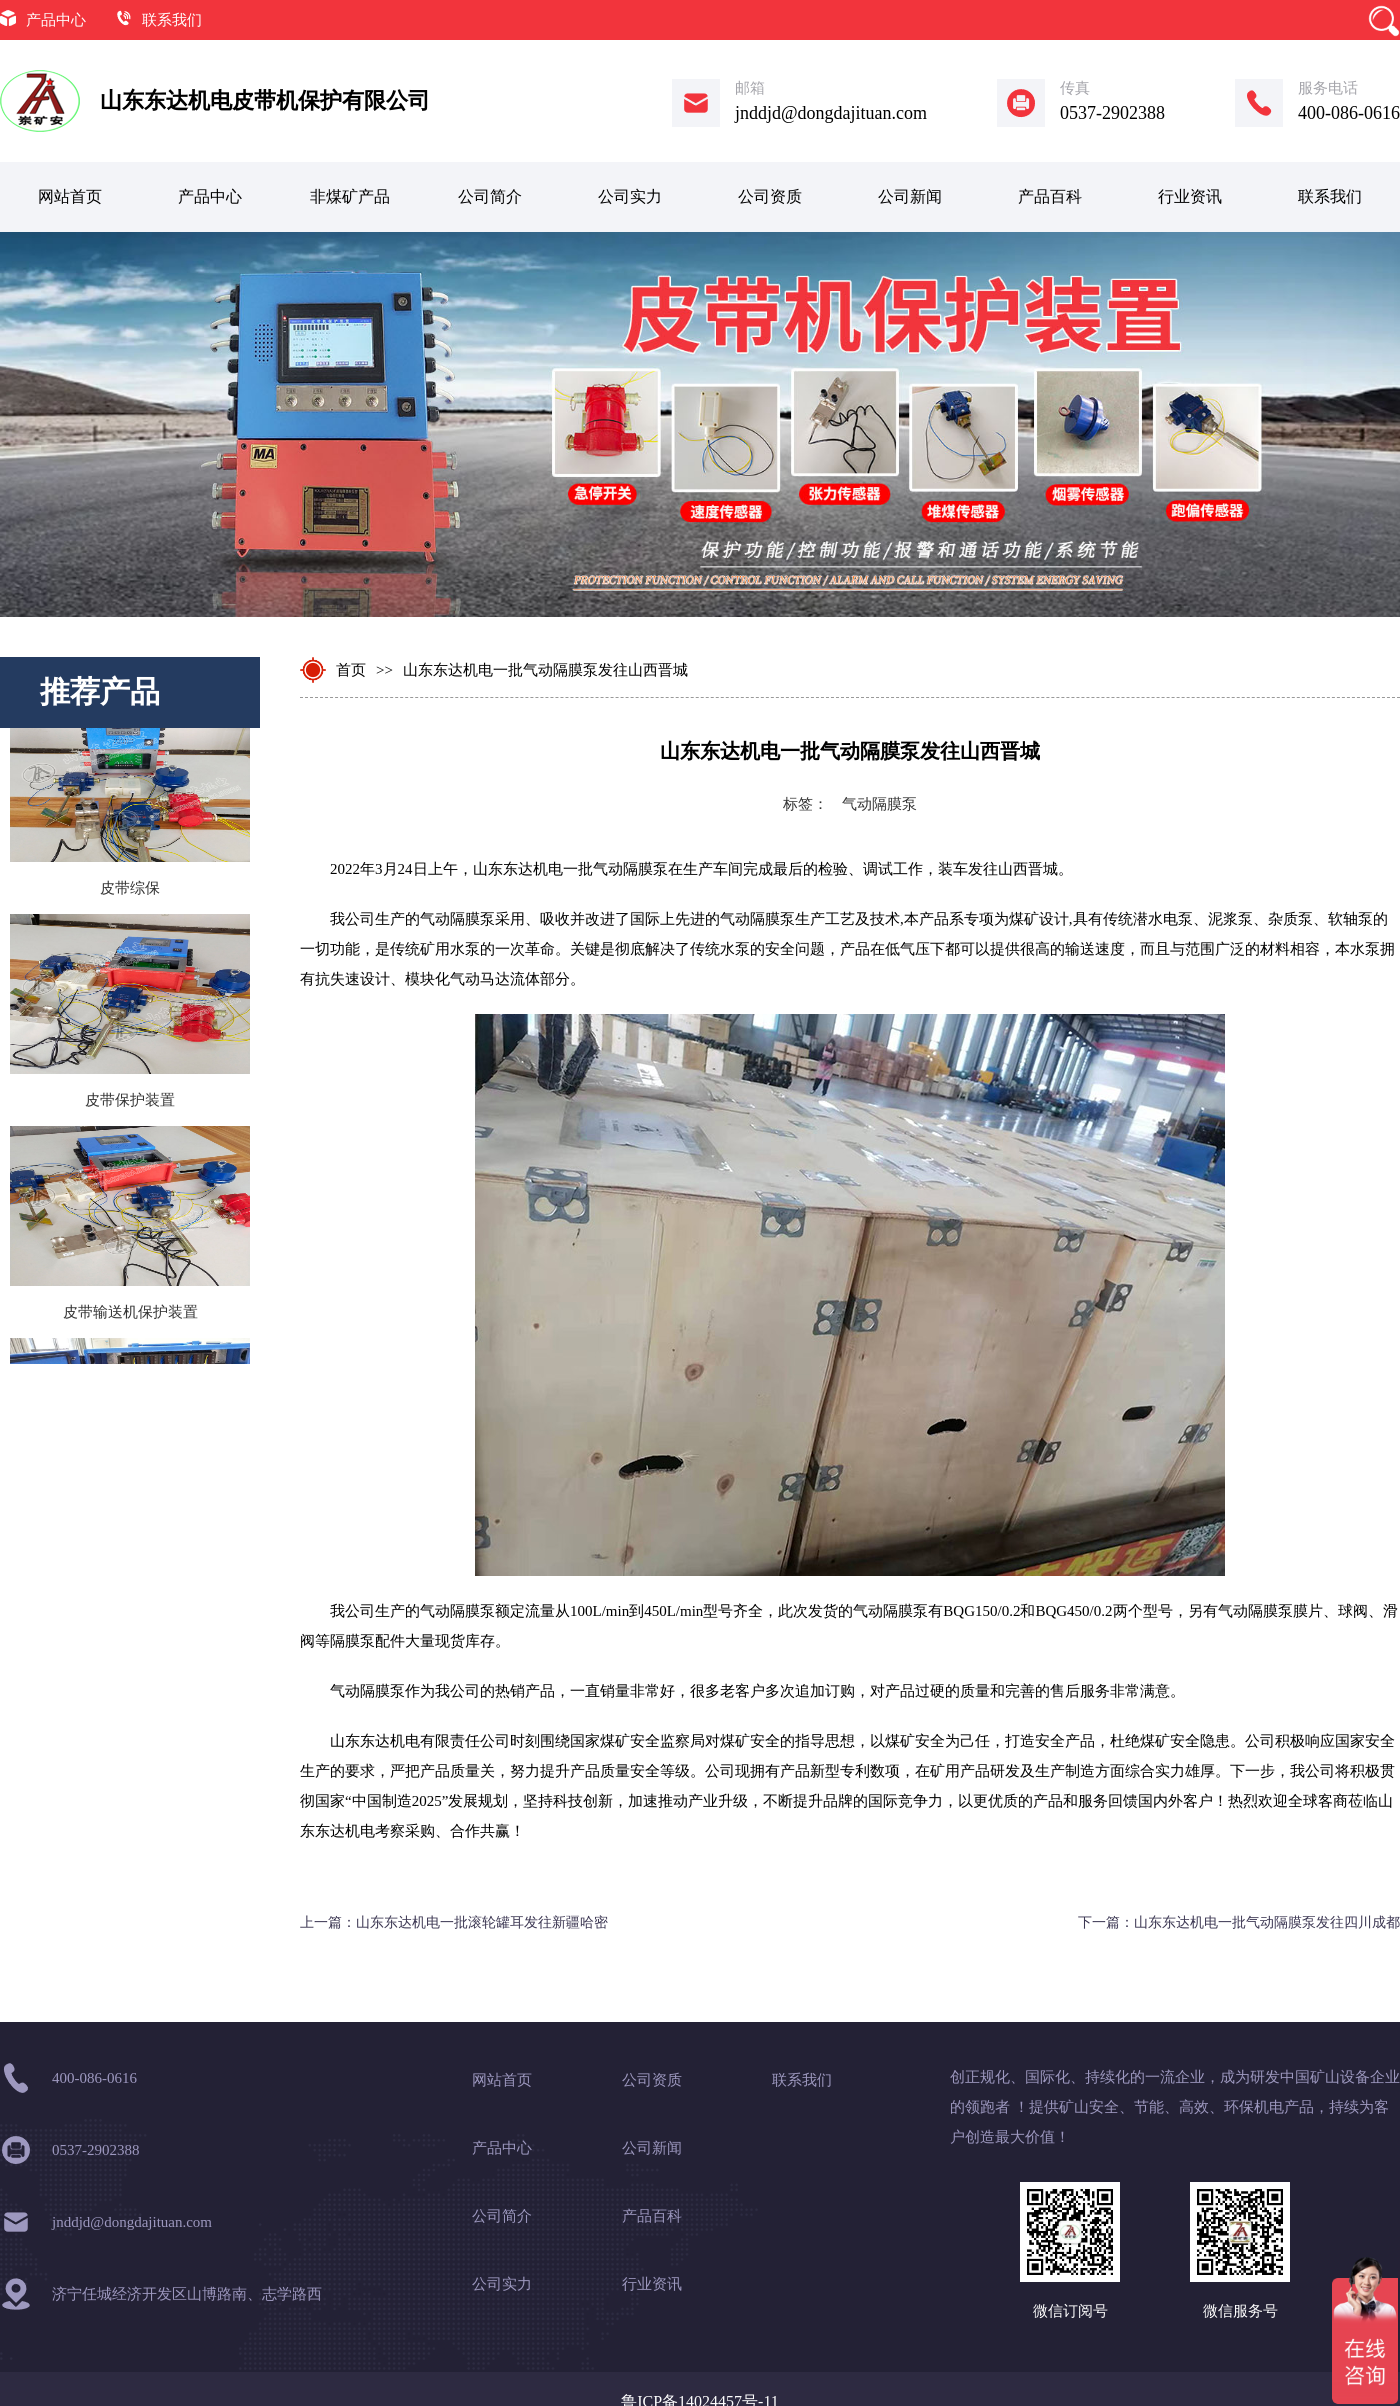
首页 (351, 670)
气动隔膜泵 (879, 804)
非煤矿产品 (350, 196)
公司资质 (770, 196)
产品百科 (1050, 196)
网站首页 (70, 196)
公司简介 (490, 196)
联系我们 (172, 20)
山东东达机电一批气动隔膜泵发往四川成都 (1267, 1922)
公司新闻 (910, 196)
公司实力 (630, 196)
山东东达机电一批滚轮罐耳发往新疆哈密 (482, 1922)
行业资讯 (1190, 196)
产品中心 (56, 20)
